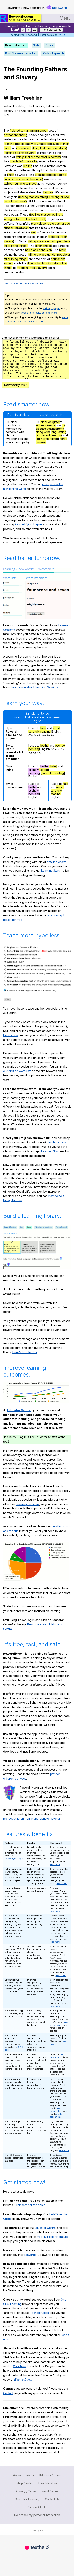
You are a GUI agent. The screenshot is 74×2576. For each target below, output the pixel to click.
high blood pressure (49, 442)
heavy (33, 135)
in (38, 232)
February (63, 110)
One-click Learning (27, 2506)
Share (49, 45)
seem (51, 267)
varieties (9, 188)
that (45, 170)
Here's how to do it (24, 1359)
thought (37, 170)
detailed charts (56, 869)
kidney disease (46, 432)
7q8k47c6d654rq (35, 362)
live (28, 232)
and (9, 77)
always (24, 192)
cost (51, 130)
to (25, 139)
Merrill (61, 201)
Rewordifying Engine (28, 531)
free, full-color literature (52, 2243)
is (37, 201)
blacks (53, 170)
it (34, 201)
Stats (36, 45)
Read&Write (60, 7)
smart (10, 174)
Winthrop (50, 166)
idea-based (23, 148)
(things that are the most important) (38, 157)
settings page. (51, 308)
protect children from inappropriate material (31, 1825)
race (11, 250)
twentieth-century (56, 183)
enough (43, 135)
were (61, 170)
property (43, 161)
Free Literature (47, 2490)
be (5, 250)
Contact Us (52, 2506)
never (54, 179)
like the (27, 166)
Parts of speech (53, 53)
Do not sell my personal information (37, 2522)
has (6, 170)
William (12, 98)
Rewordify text (15, 392)
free (37, 227)
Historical (40, 110)
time (35, 166)
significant (45, 201)
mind (51, 188)
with (62, 219)
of (56, 130)
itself (56, 135)
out (27, 205)
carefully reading (39, 738)
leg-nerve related (47, 446)
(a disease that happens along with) (50, 436)
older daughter (50, 429)
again (61, 161)
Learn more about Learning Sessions (35, 694)
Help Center (25, 2490)
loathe (44, 752)
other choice (43, 245)
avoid (56, 735)
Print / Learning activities (21, 53)
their (60, 152)
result (62, 250)
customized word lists (17, 1078)
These (24, 214)
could (16, 232)
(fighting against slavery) (20, 152)
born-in (48, 192)
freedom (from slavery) (32, 267)
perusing (34, 756)
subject (8, 192)
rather (34, 210)
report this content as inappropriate (23, 283)
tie (33, 236)
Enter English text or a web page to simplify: (30, 337)
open (43, 188)
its (42, 183)
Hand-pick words (51, 29)
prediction (22, 227)
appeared (59, 245)
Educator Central (19, 1417)
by (5, 89)
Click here (19, 2373)
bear (31, 139)
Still (30, 201)
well (33, 232)
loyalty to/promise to (23, 161)
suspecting (52, 210)
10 (34, 29)
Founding (29, 69)
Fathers (56, 69)
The (9, 69)
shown (13, 170)
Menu (65, 18)
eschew (60, 752)
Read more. (55, 1872)
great (20, 139)
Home (17, 2482)
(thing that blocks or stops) (49, 148)
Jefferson (10, 166)
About (30, 2482)
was (63, 135)
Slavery (26, 77)
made (7, 139)
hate (43, 735)
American (27, 110)
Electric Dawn (23, 2386)
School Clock (40, 2320)
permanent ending (15, 135)
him (14, 236)
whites (23, 174)
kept (32, 188)
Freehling (32, 98)
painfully (24, 223)
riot (17, 250)
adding (8, 254)
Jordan (61, 166)
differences (61, 192)
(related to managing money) (29, 130)
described (36, 192)
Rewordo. (30, 2261)
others (26, 236)
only (10, 197)
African (22, 241)
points (20, 205)
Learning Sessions (27, 1511)
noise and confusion (38, 250)
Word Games (50, 2498)
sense (7, 157)
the (41, 139)
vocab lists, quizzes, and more (39, 312)
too (14, 139)
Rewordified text (16, 45)
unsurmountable (14, 272)
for (53, 232)
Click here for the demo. (30, 2212)
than (41, 210)
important (46, 152)
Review (51, 110)
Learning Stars (50, 877)
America (45, 232)
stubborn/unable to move (20, 183)
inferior (25, 210)
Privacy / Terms (26, 2498)
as (38, 152)
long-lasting (58, 439)
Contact (8, 2400)
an (13, 148)
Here (53, 161)
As (41, 166)
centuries (62, 232)
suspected (56, 205)
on (56, 188)
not (67, 170)
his (15, 197)
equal (14, 214)
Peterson (9, 205)
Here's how (10, 1042)
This (31, 174)
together (53, 219)
